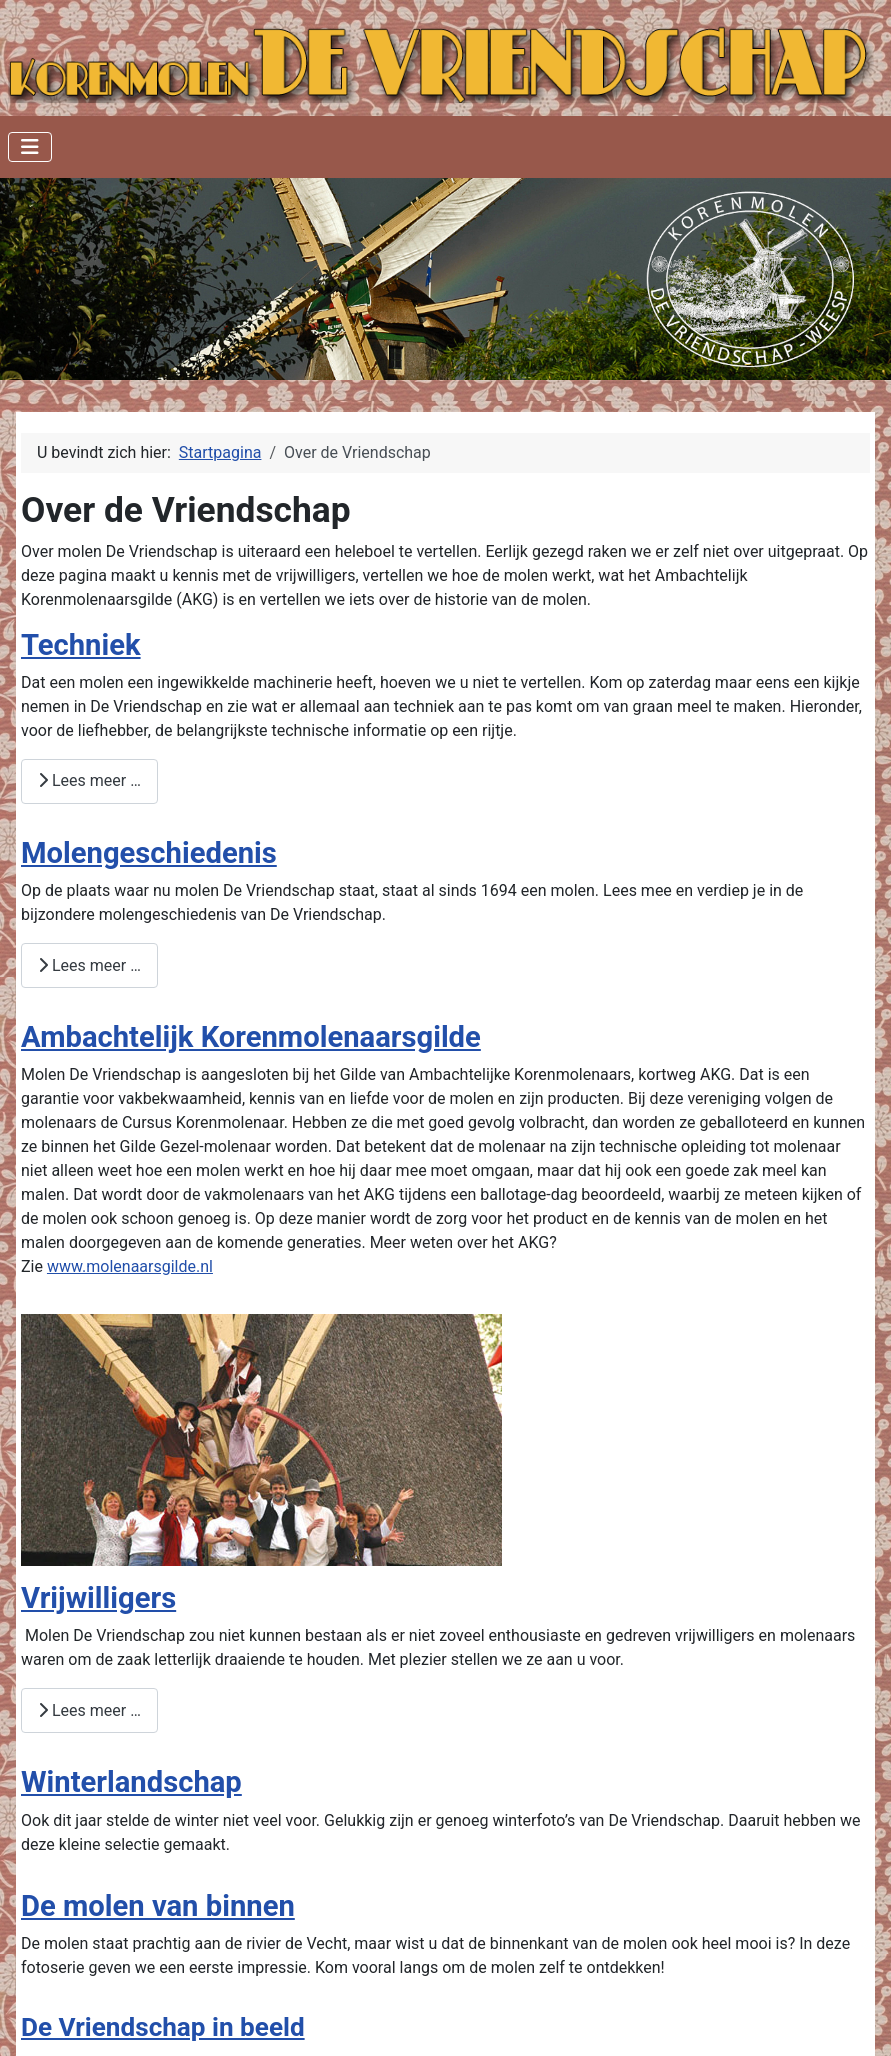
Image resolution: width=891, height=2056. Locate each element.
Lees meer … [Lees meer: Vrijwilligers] (89, 1710)
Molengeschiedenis (149, 853)
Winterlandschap (131, 1782)
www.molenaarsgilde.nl (130, 1266)
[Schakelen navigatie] (30, 147)
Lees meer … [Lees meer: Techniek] (89, 780)
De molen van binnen (158, 1906)
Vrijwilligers (98, 1598)
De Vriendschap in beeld (163, 2027)
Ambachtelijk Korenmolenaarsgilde (251, 1037)
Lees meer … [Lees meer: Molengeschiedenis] (89, 965)
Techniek (81, 645)
